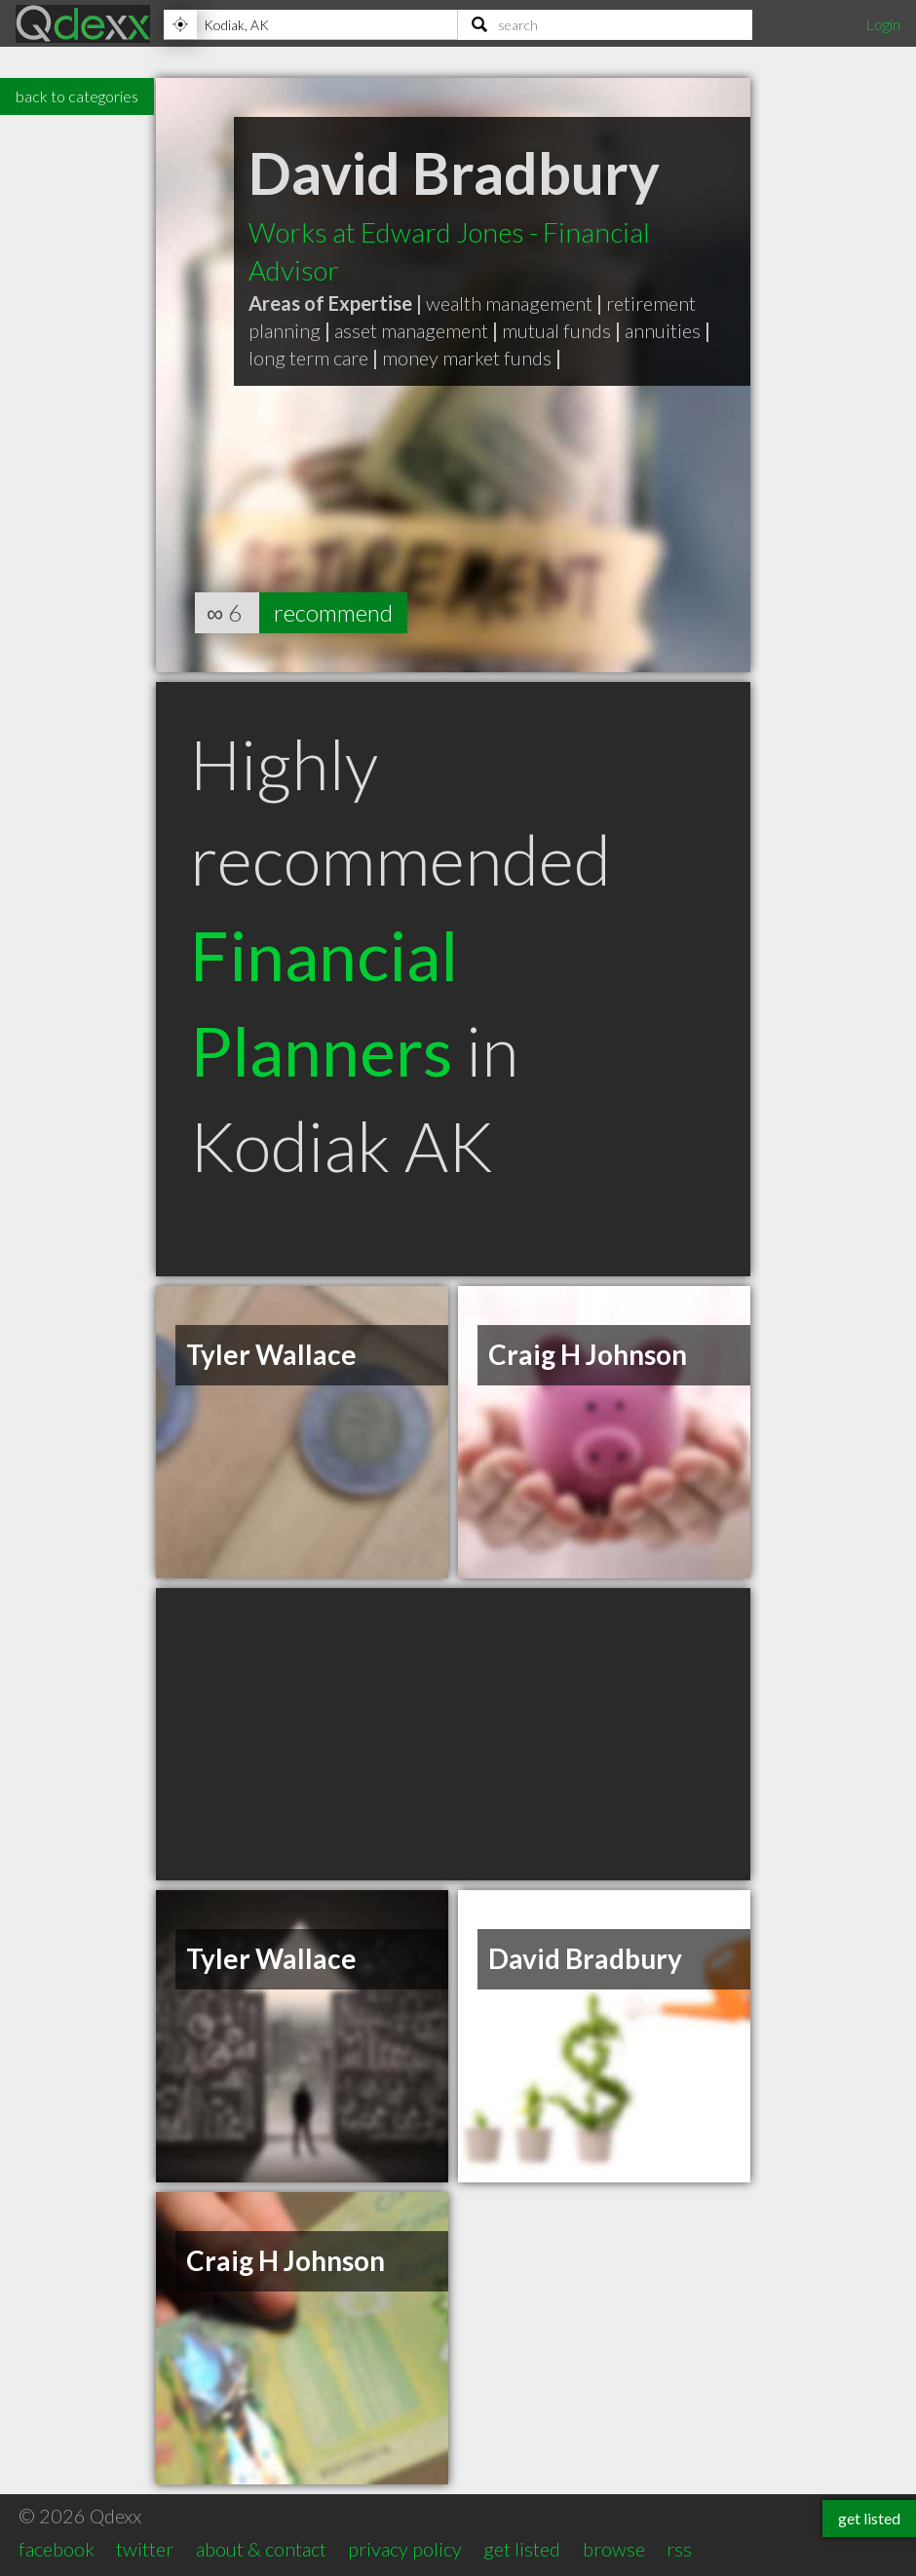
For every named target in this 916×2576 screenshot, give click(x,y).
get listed (521, 2548)
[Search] (605, 24)
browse (614, 2548)
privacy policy (405, 2548)
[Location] (310, 24)
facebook (57, 2548)
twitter (144, 2548)
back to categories (77, 96)
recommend (333, 612)
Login (882, 24)
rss (679, 2548)
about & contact (261, 2548)
